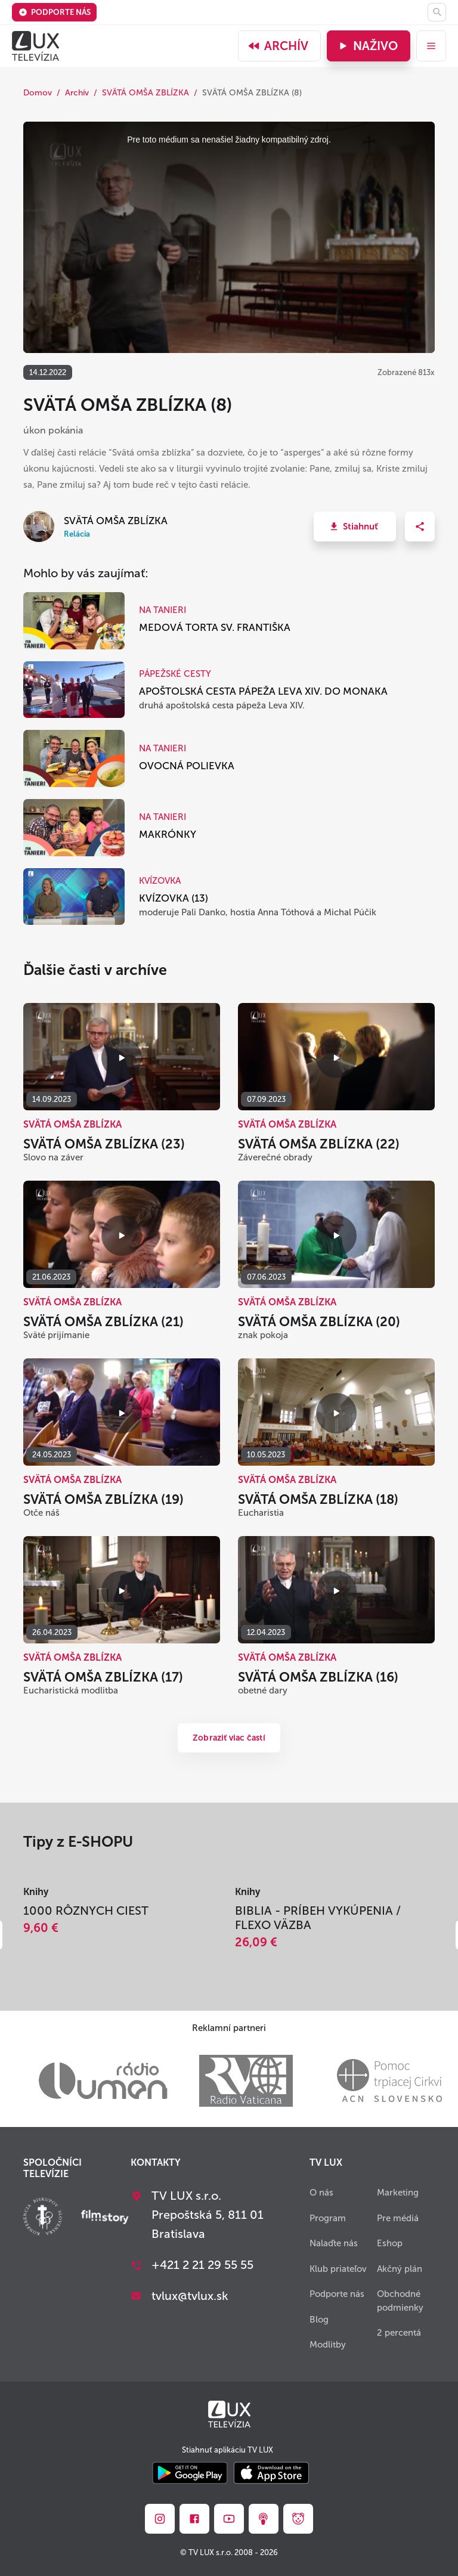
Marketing (398, 2192)
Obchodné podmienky (400, 2301)
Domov (37, 93)
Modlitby (328, 2344)
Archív (277, 46)
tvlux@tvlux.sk (189, 2296)
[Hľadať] (437, 12)
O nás (321, 2192)
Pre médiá (398, 2218)
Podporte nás (54, 12)
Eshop (390, 2243)
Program (328, 2218)
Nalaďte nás (334, 2243)
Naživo (367, 46)
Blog (319, 2319)
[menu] (431, 45)
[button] (355, 526)
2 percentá (399, 2332)
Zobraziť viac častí (229, 1738)
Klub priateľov (338, 2269)
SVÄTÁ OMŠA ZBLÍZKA (145, 93)
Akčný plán (399, 2269)
